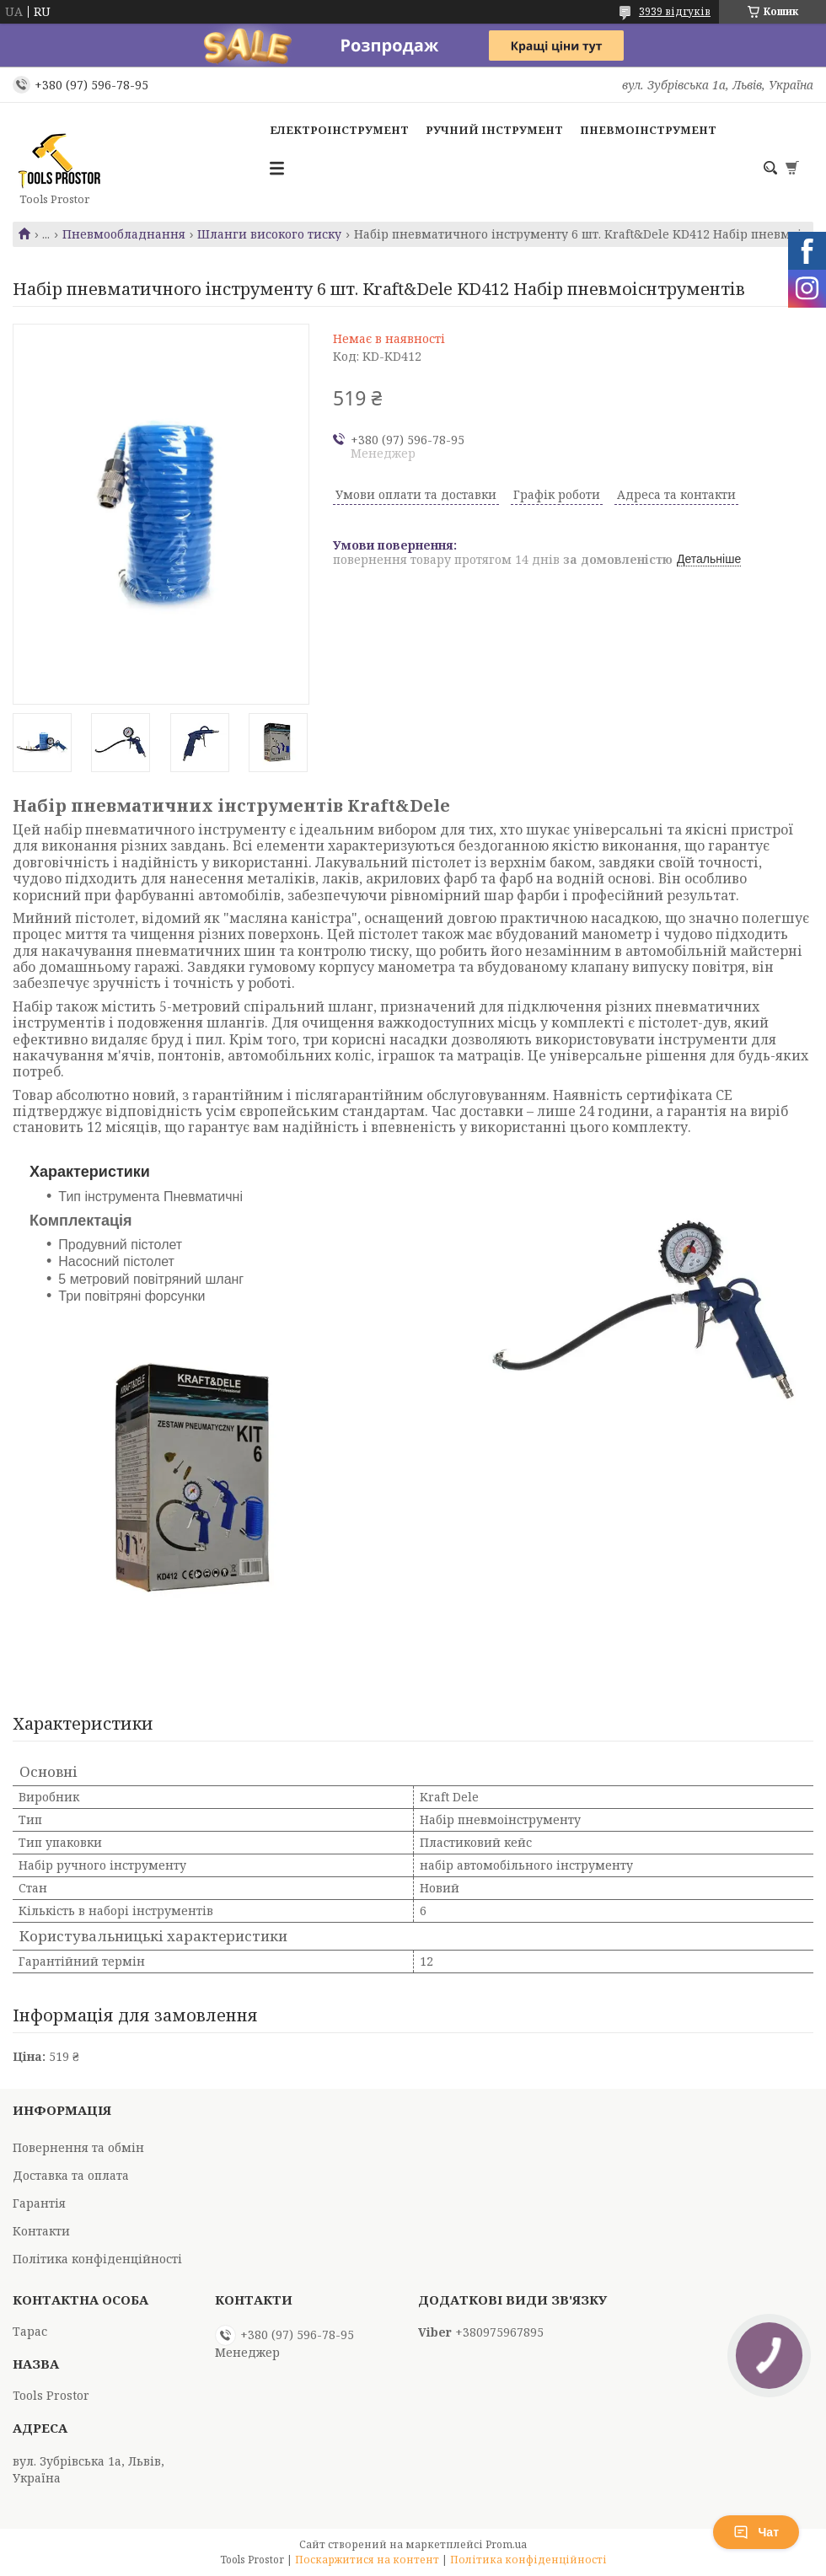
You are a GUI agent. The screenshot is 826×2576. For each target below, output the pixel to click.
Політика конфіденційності (97, 2259)
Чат (756, 2532)
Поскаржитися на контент (367, 2559)
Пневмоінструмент (648, 129)
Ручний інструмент (494, 129)
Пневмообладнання (123, 234)
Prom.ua (506, 2544)
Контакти (41, 2231)
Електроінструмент (339, 129)
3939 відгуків (675, 11)
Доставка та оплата (71, 2175)
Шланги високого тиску (269, 234)
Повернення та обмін (78, 2147)
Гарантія (39, 2203)
